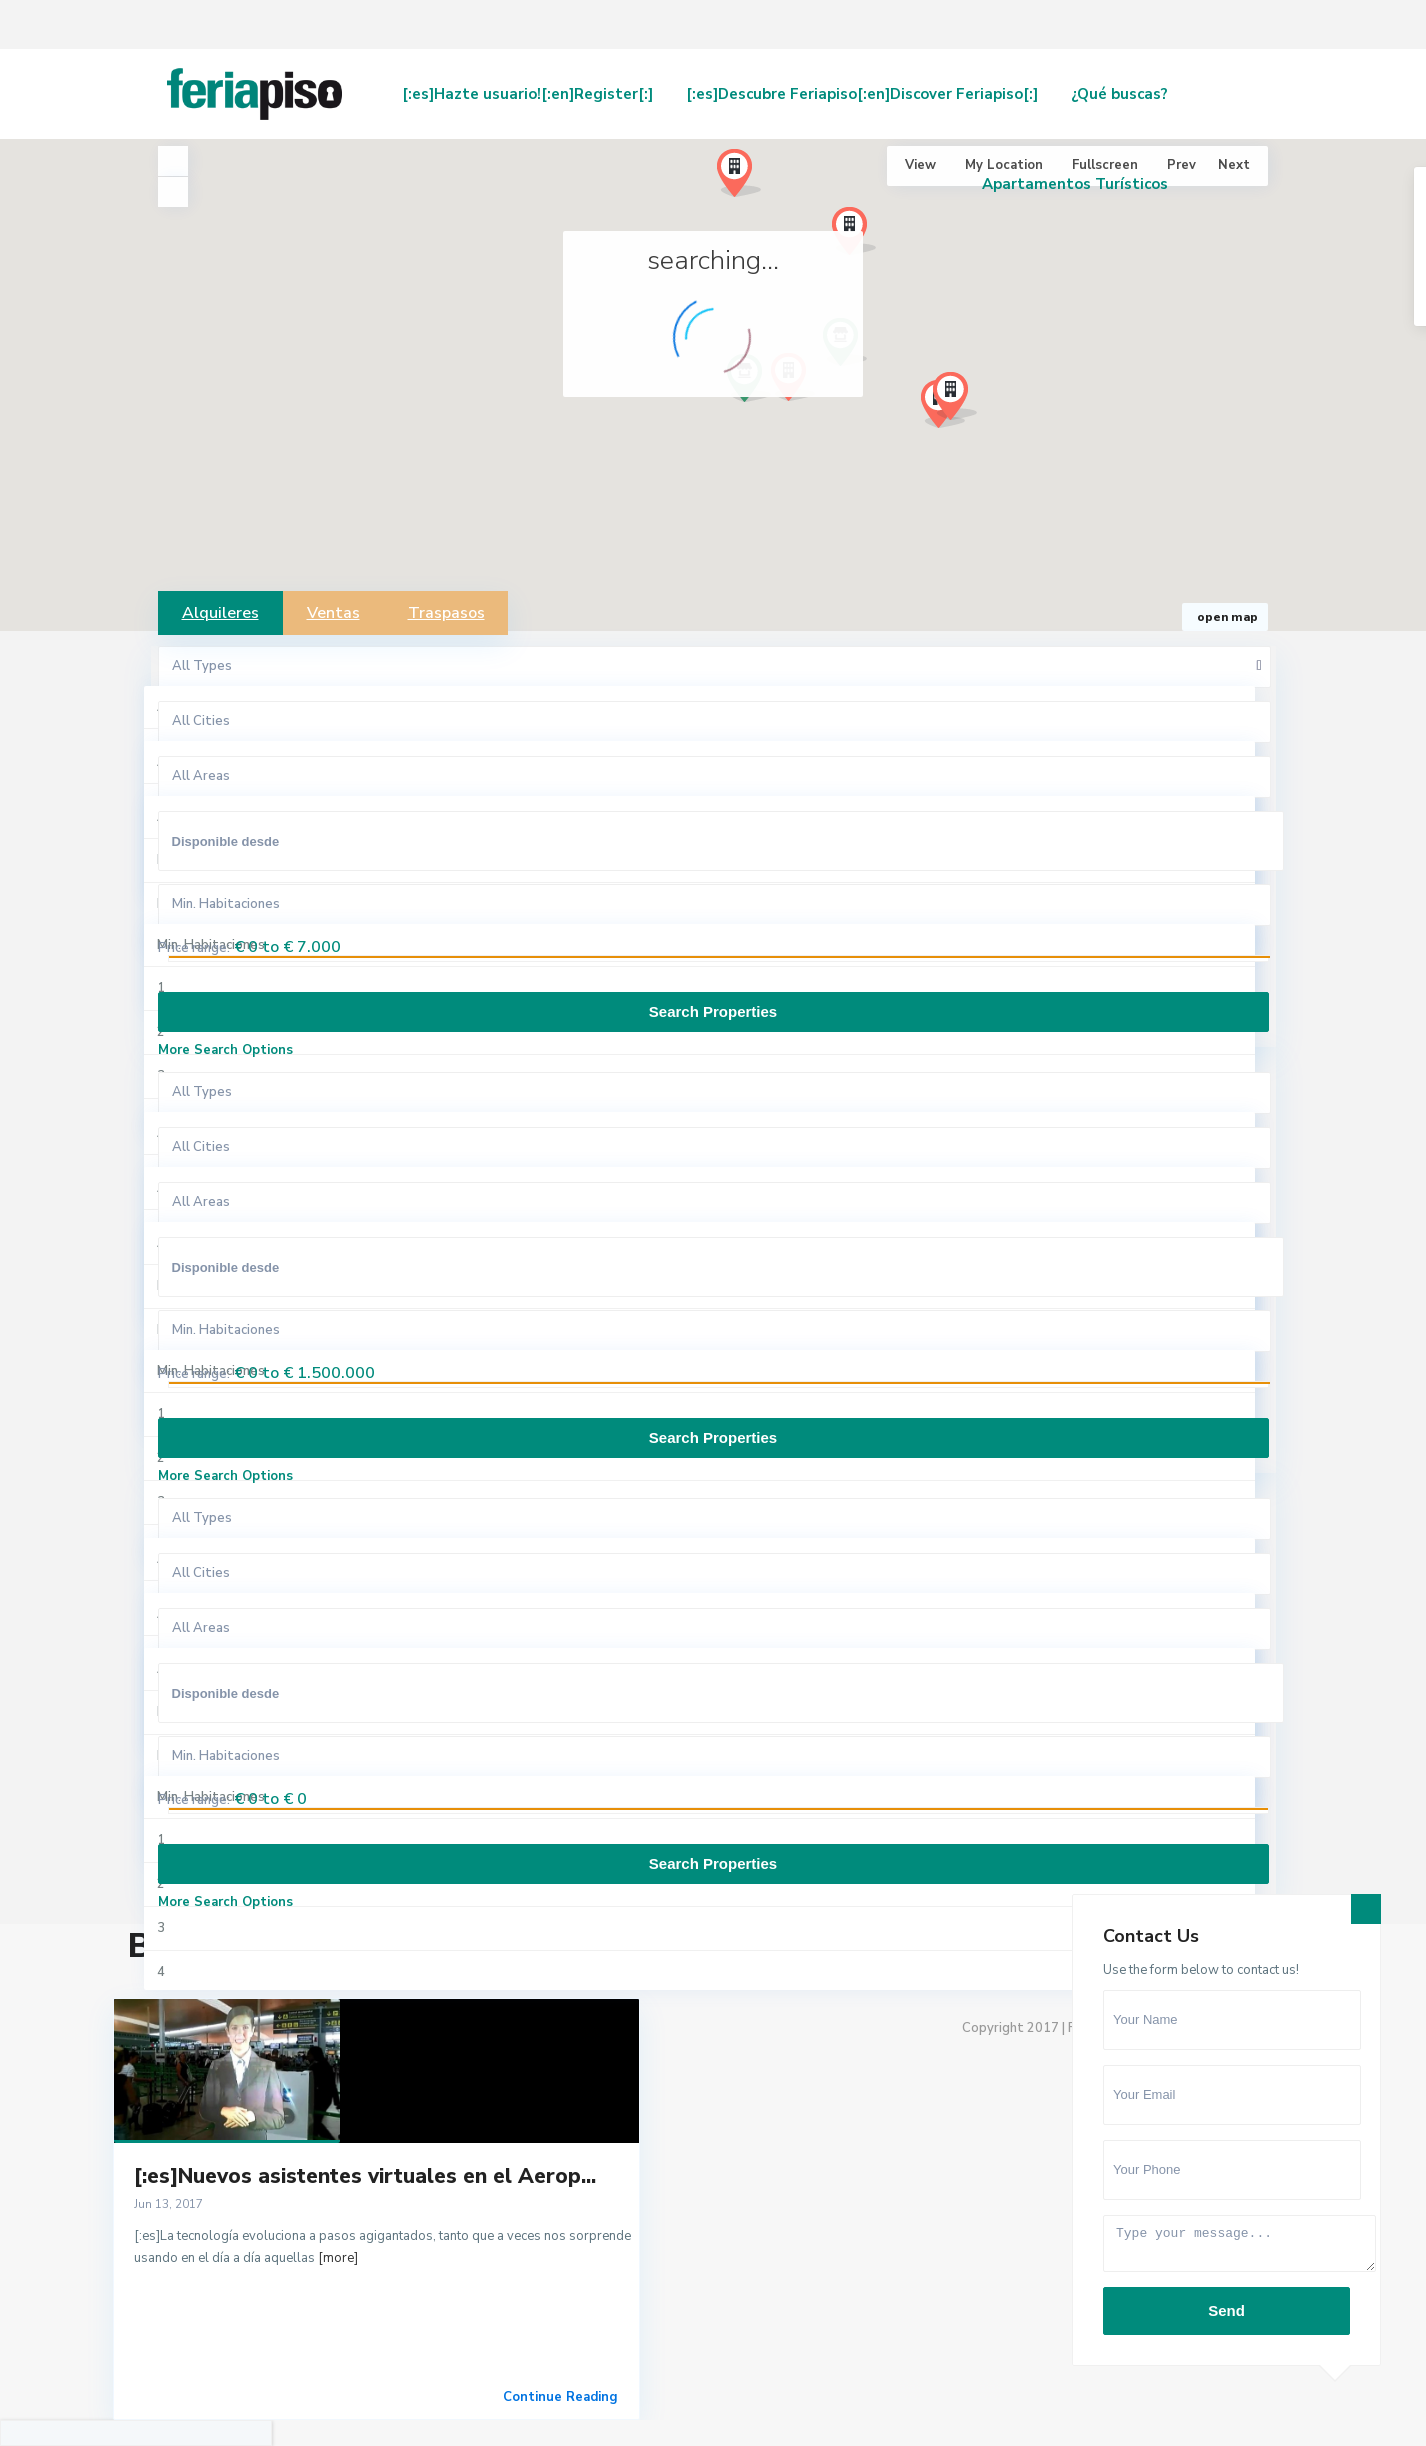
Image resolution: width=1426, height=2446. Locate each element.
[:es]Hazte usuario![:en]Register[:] (527, 94)
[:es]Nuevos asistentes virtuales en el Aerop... (365, 2176)
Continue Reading (560, 2397)
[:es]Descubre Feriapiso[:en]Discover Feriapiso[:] (862, 94)
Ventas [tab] (333, 613)
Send (1226, 2310)
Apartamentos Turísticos (1075, 184)
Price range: (194, 948)
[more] (338, 2258)
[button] (962, 401)
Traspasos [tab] (446, 613)
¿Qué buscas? (1119, 94)
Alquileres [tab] (220, 613)
